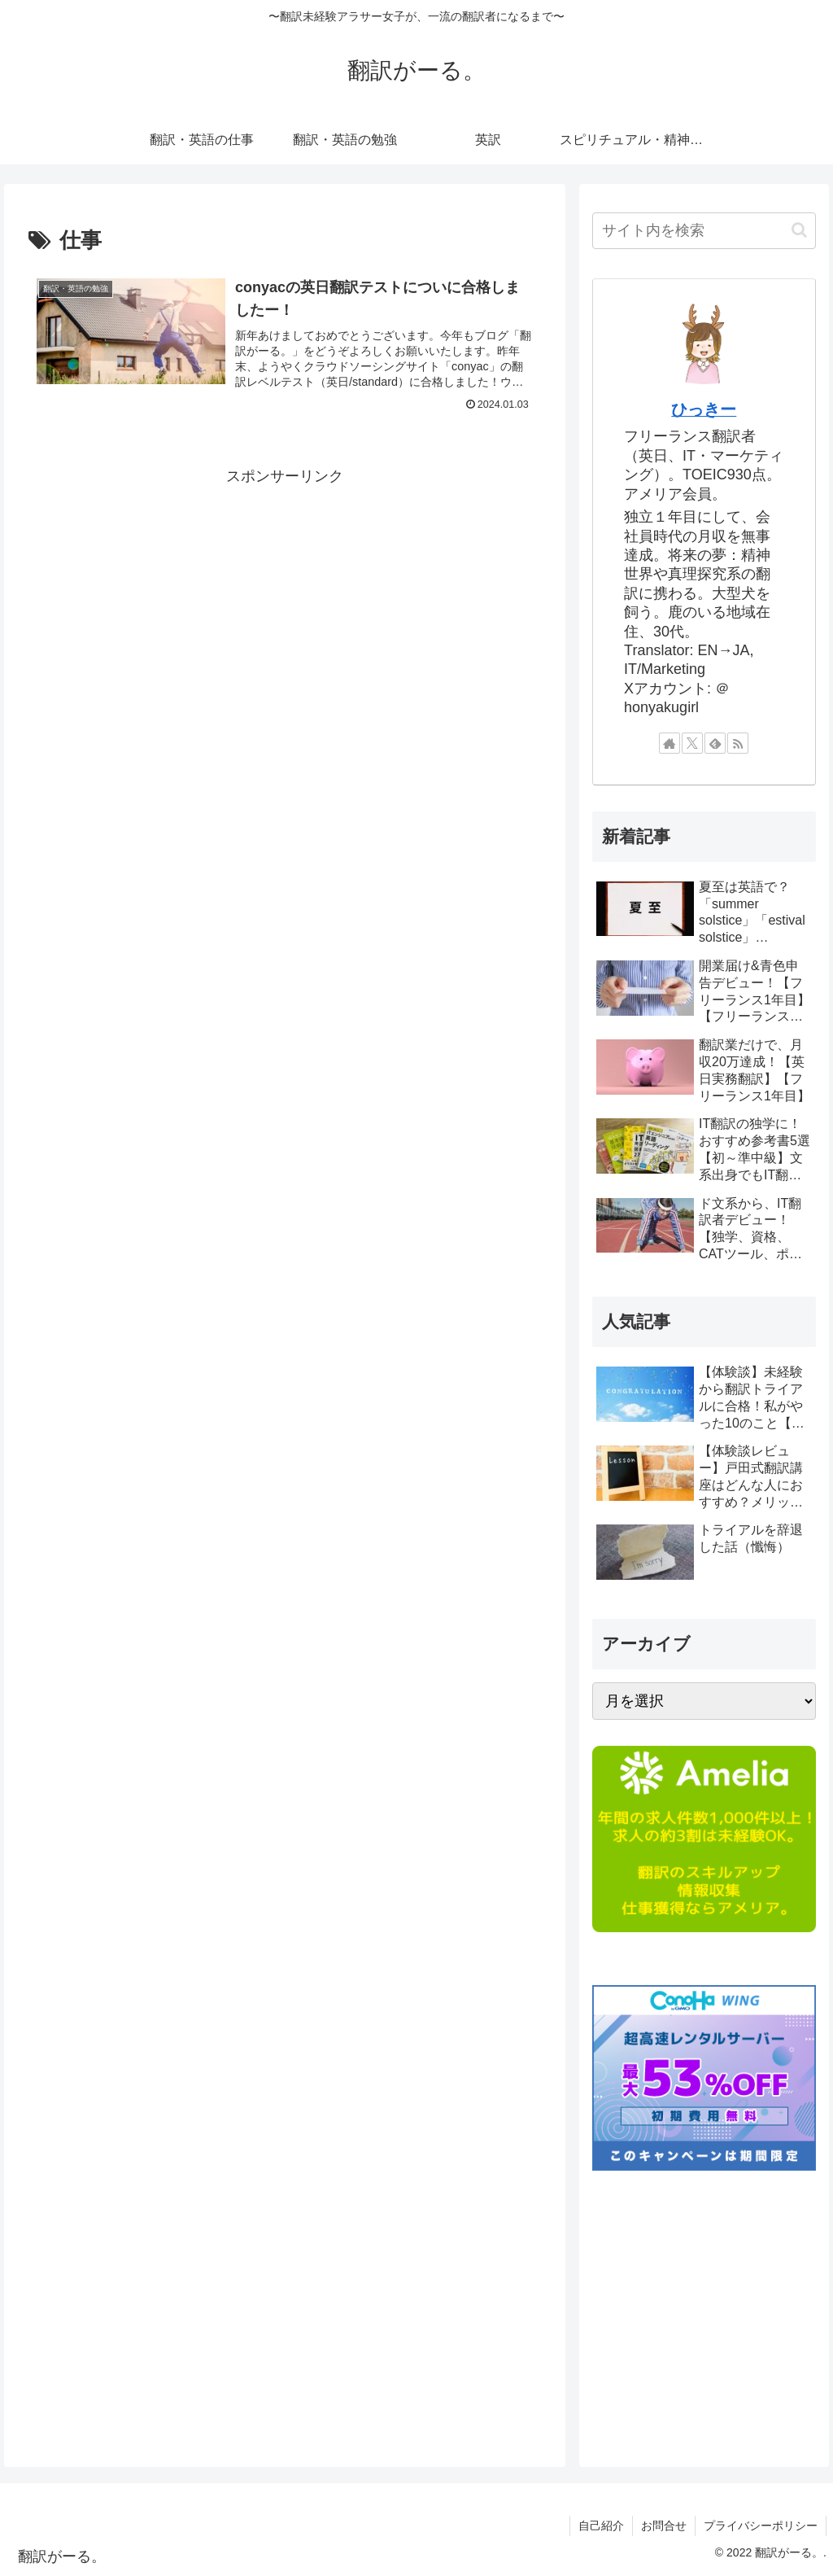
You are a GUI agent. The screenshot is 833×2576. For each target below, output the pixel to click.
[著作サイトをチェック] (669, 743)
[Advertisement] (284, 603)
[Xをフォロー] (692, 743)
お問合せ (664, 2525)
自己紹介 (601, 2525)
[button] (799, 230)
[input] (703, 230)
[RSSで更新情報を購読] (737, 743)
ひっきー (703, 409)
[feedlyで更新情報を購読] (715, 743)
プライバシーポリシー (761, 2525)
